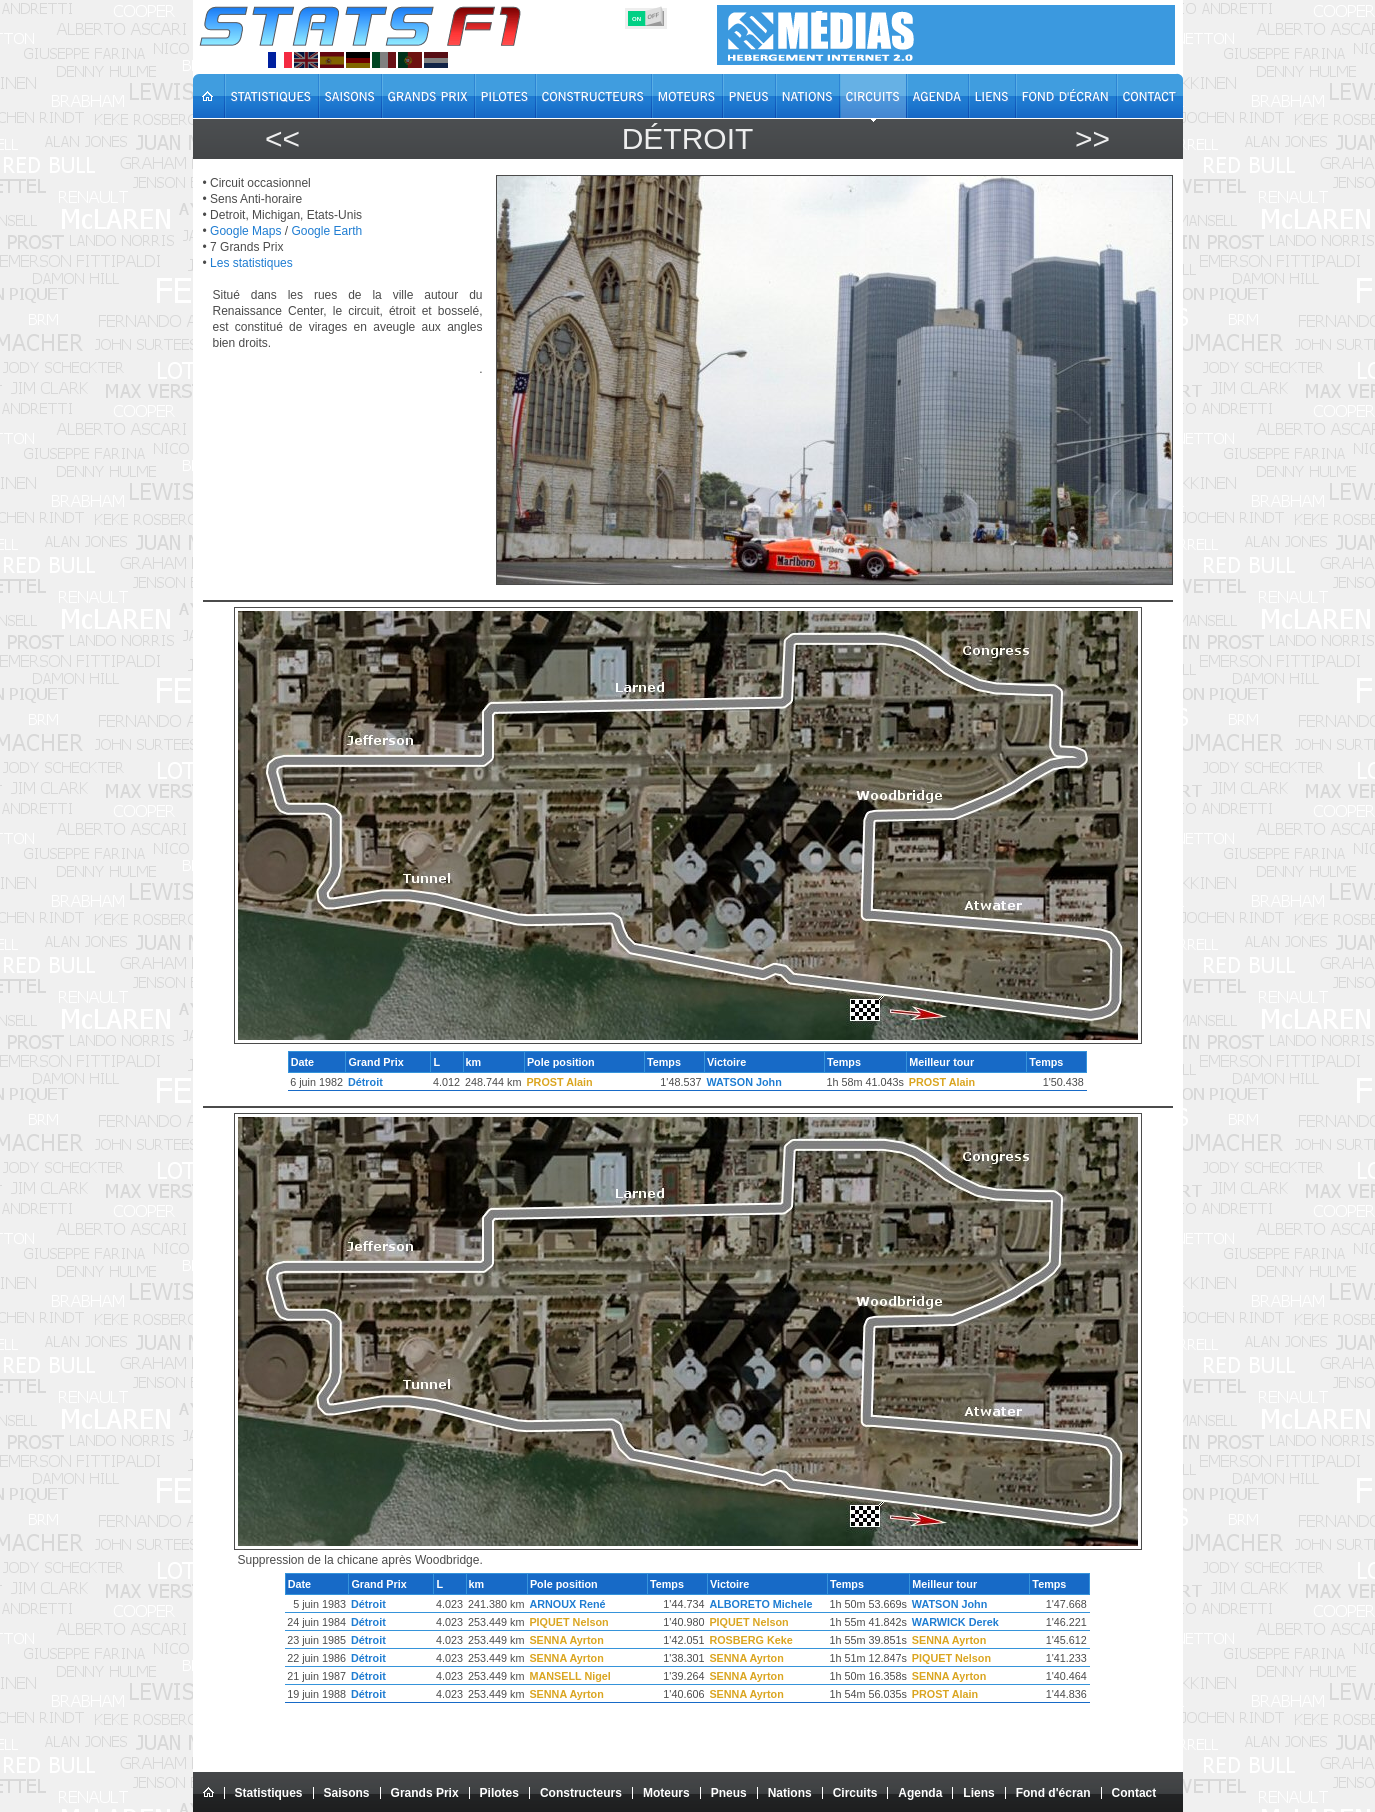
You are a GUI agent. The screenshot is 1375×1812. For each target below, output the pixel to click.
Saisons (347, 1793)
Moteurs (666, 1793)
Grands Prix (425, 1793)
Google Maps (245, 231)
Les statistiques (251, 263)
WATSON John (743, 1082)
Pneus (729, 1793)
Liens (978, 1793)
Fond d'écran (1053, 1793)
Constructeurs (581, 1793)
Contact (1134, 1793)
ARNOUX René (567, 1604)
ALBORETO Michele (760, 1604)
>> (1092, 138)
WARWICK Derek (955, 1622)
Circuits (855, 1793)
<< (282, 138)
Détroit (365, 1082)
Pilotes (499, 1793)
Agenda (920, 1793)
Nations (790, 1793)
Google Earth (326, 231)
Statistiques (269, 1793)
